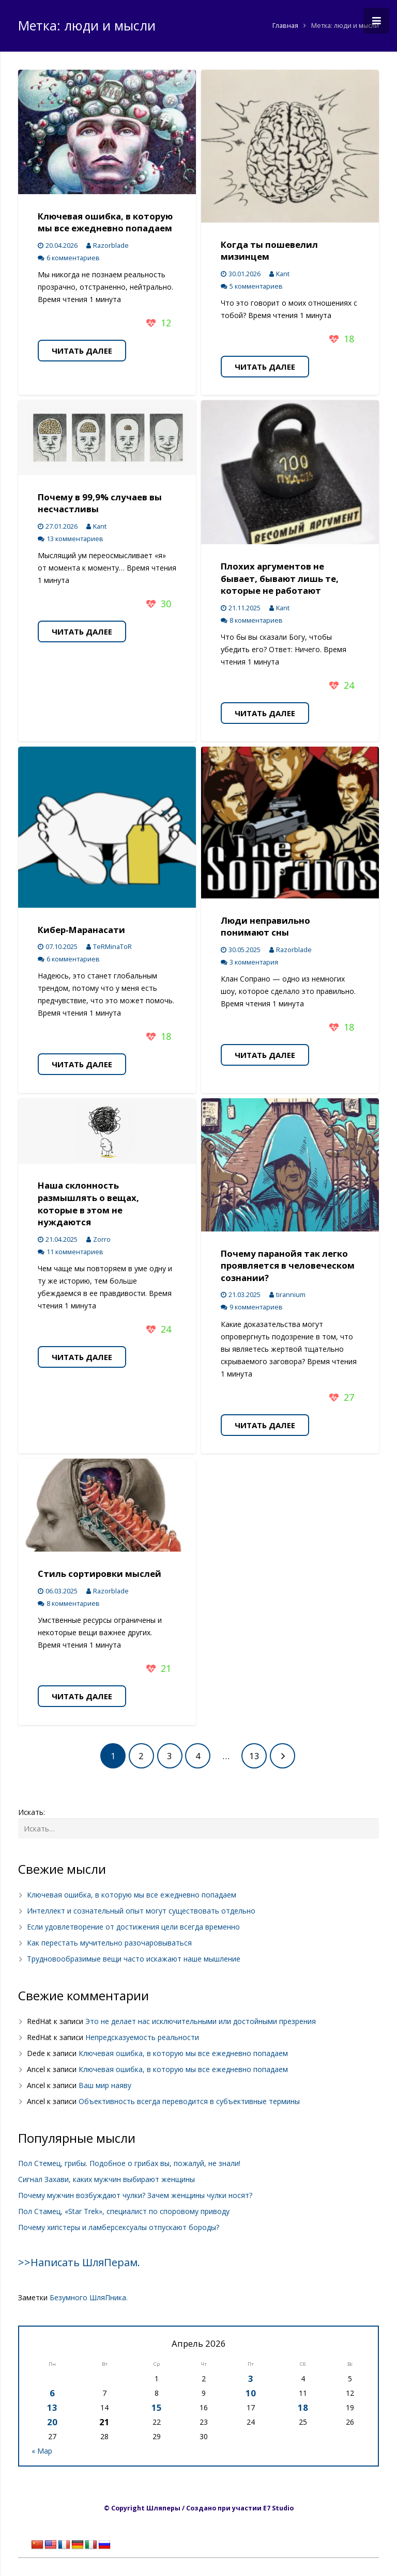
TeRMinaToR (112, 946)
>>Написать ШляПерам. (79, 2262)
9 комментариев (256, 1307)
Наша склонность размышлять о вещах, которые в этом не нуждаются (88, 1203)
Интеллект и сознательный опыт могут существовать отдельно (141, 1911)
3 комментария (254, 962)
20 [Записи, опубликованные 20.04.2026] (52, 2422)
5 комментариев (256, 286)
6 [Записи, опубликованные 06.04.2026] (52, 2393)
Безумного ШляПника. (89, 2297)
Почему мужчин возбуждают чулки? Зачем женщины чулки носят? (135, 2195)
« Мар (42, 2451)
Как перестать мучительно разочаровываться (109, 1943)
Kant (282, 274)
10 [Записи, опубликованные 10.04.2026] (251, 2393)
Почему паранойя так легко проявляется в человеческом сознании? (288, 1265)
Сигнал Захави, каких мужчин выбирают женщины (106, 2179)
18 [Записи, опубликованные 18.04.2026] (303, 2407)
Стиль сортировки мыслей (99, 1573)
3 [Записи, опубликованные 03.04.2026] (250, 2378)
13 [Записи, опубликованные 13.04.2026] (52, 2407)
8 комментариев (256, 620)
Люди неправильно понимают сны (265, 926)
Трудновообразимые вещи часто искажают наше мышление (133, 1959)
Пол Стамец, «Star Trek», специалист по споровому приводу (124, 2211)
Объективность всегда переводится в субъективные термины (189, 2101)
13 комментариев (75, 538)
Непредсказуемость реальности (142, 2037)
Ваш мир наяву (105, 2085)
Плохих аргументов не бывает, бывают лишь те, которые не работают (280, 578)
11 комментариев (75, 1251)
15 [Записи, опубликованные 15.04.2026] (156, 2407)
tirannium (291, 1294)
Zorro (102, 1239)
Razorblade (111, 245)
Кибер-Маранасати (81, 930)
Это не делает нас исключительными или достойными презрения (200, 2021)
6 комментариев (73, 258)
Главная (285, 25)
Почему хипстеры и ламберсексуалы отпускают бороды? (118, 2227)
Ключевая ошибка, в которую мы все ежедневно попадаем (105, 222)
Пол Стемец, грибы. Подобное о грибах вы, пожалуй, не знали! (129, 2163)
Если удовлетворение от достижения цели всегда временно (133, 1927)
